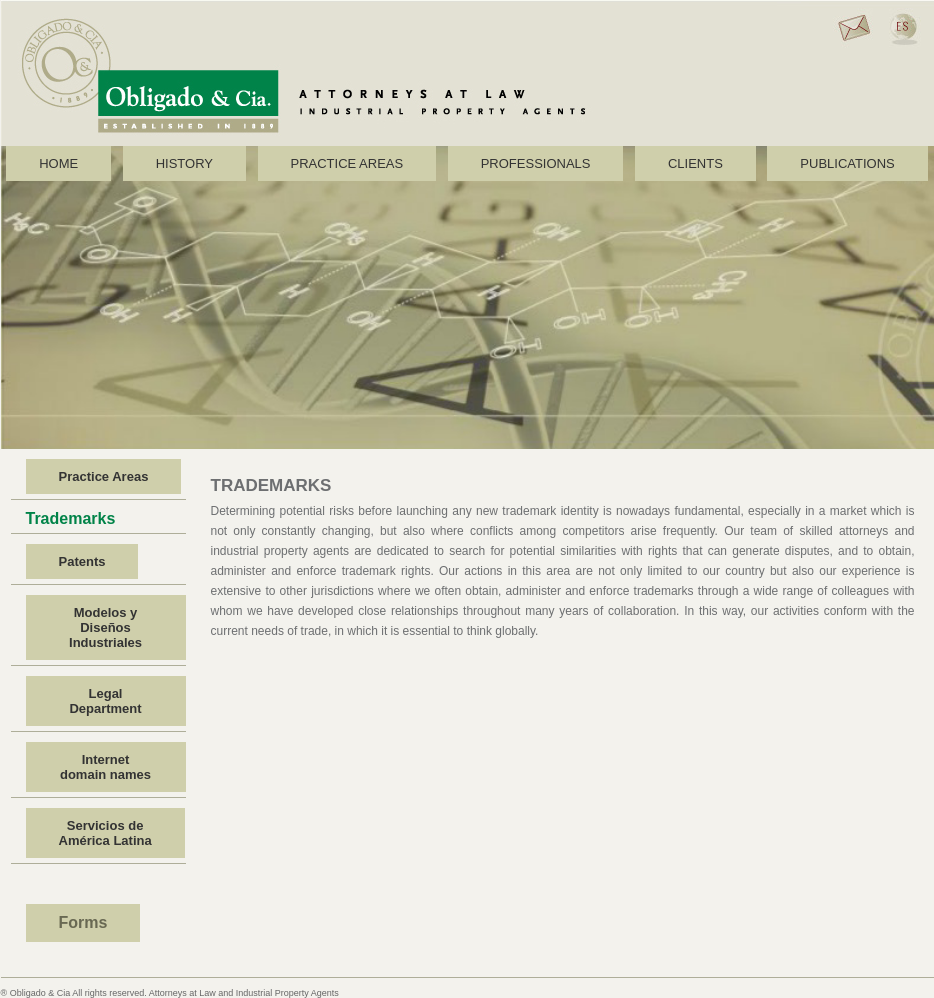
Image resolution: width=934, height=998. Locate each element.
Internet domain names (105, 767)
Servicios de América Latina (105, 833)
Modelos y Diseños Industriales (105, 627)
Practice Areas (104, 476)
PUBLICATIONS (847, 163)
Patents (82, 561)
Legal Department (105, 701)
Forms (83, 922)
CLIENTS (695, 163)
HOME (58, 163)
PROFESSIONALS (536, 163)
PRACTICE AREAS (347, 163)
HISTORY (184, 163)
